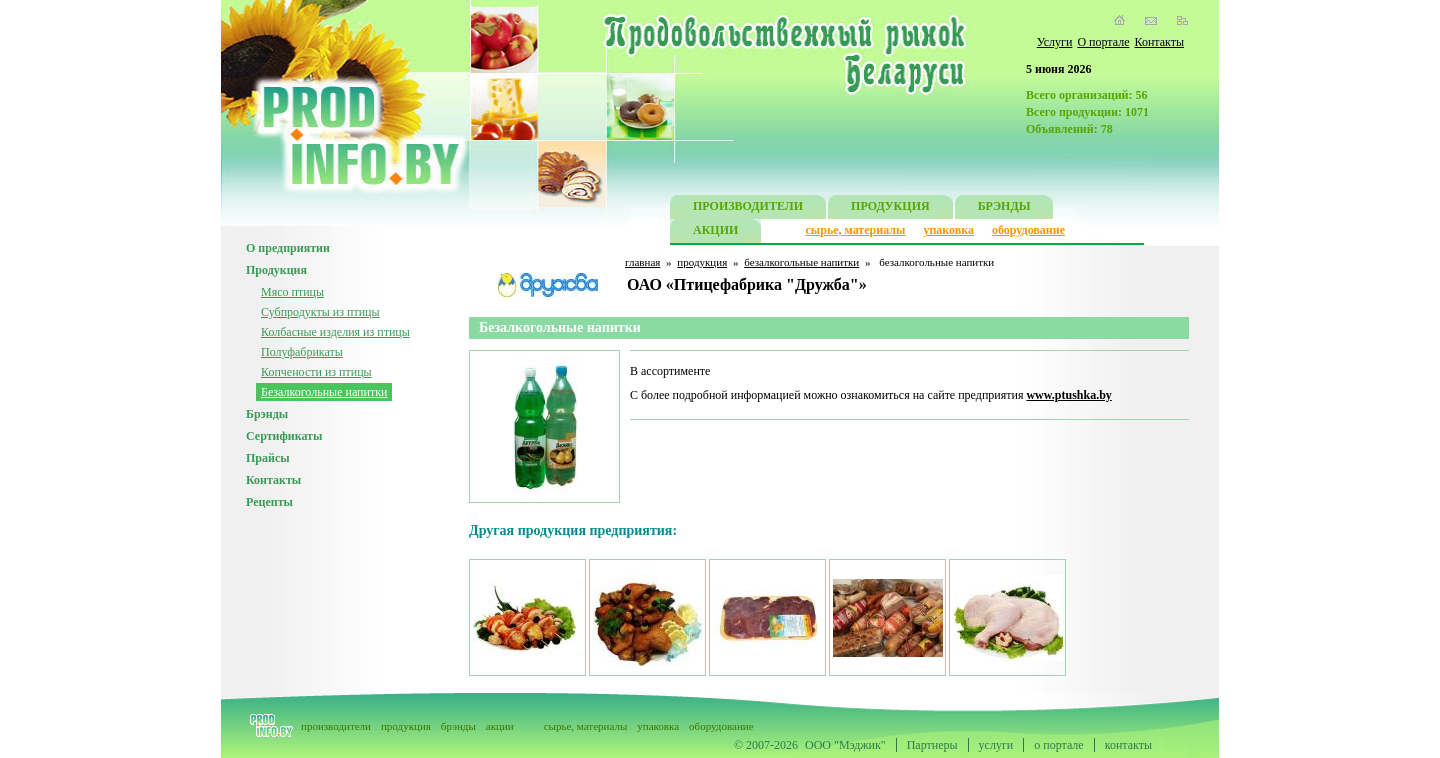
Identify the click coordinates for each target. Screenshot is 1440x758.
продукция (702, 262)
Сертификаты (284, 436)
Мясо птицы (292, 292)
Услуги (1055, 42)
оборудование (1028, 230)
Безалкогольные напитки (324, 392)
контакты (1128, 745)
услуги (996, 745)
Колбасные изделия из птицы (335, 332)
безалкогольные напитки (801, 262)
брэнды (458, 726)
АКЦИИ (715, 232)
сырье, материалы (856, 230)
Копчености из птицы (316, 372)
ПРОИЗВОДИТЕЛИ (748, 208)
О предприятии (288, 248)
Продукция (276, 270)
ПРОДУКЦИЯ (890, 208)
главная (642, 262)
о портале (1058, 745)
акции (500, 726)
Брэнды (267, 414)
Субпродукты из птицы (320, 312)
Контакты (1159, 42)
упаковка (948, 230)
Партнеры (932, 745)
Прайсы (268, 458)
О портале (1103, 42)
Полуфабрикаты (302, 352)
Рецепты (269, 502)
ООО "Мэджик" (845, 745)
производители (336, 726)
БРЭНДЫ (1004, 208)
